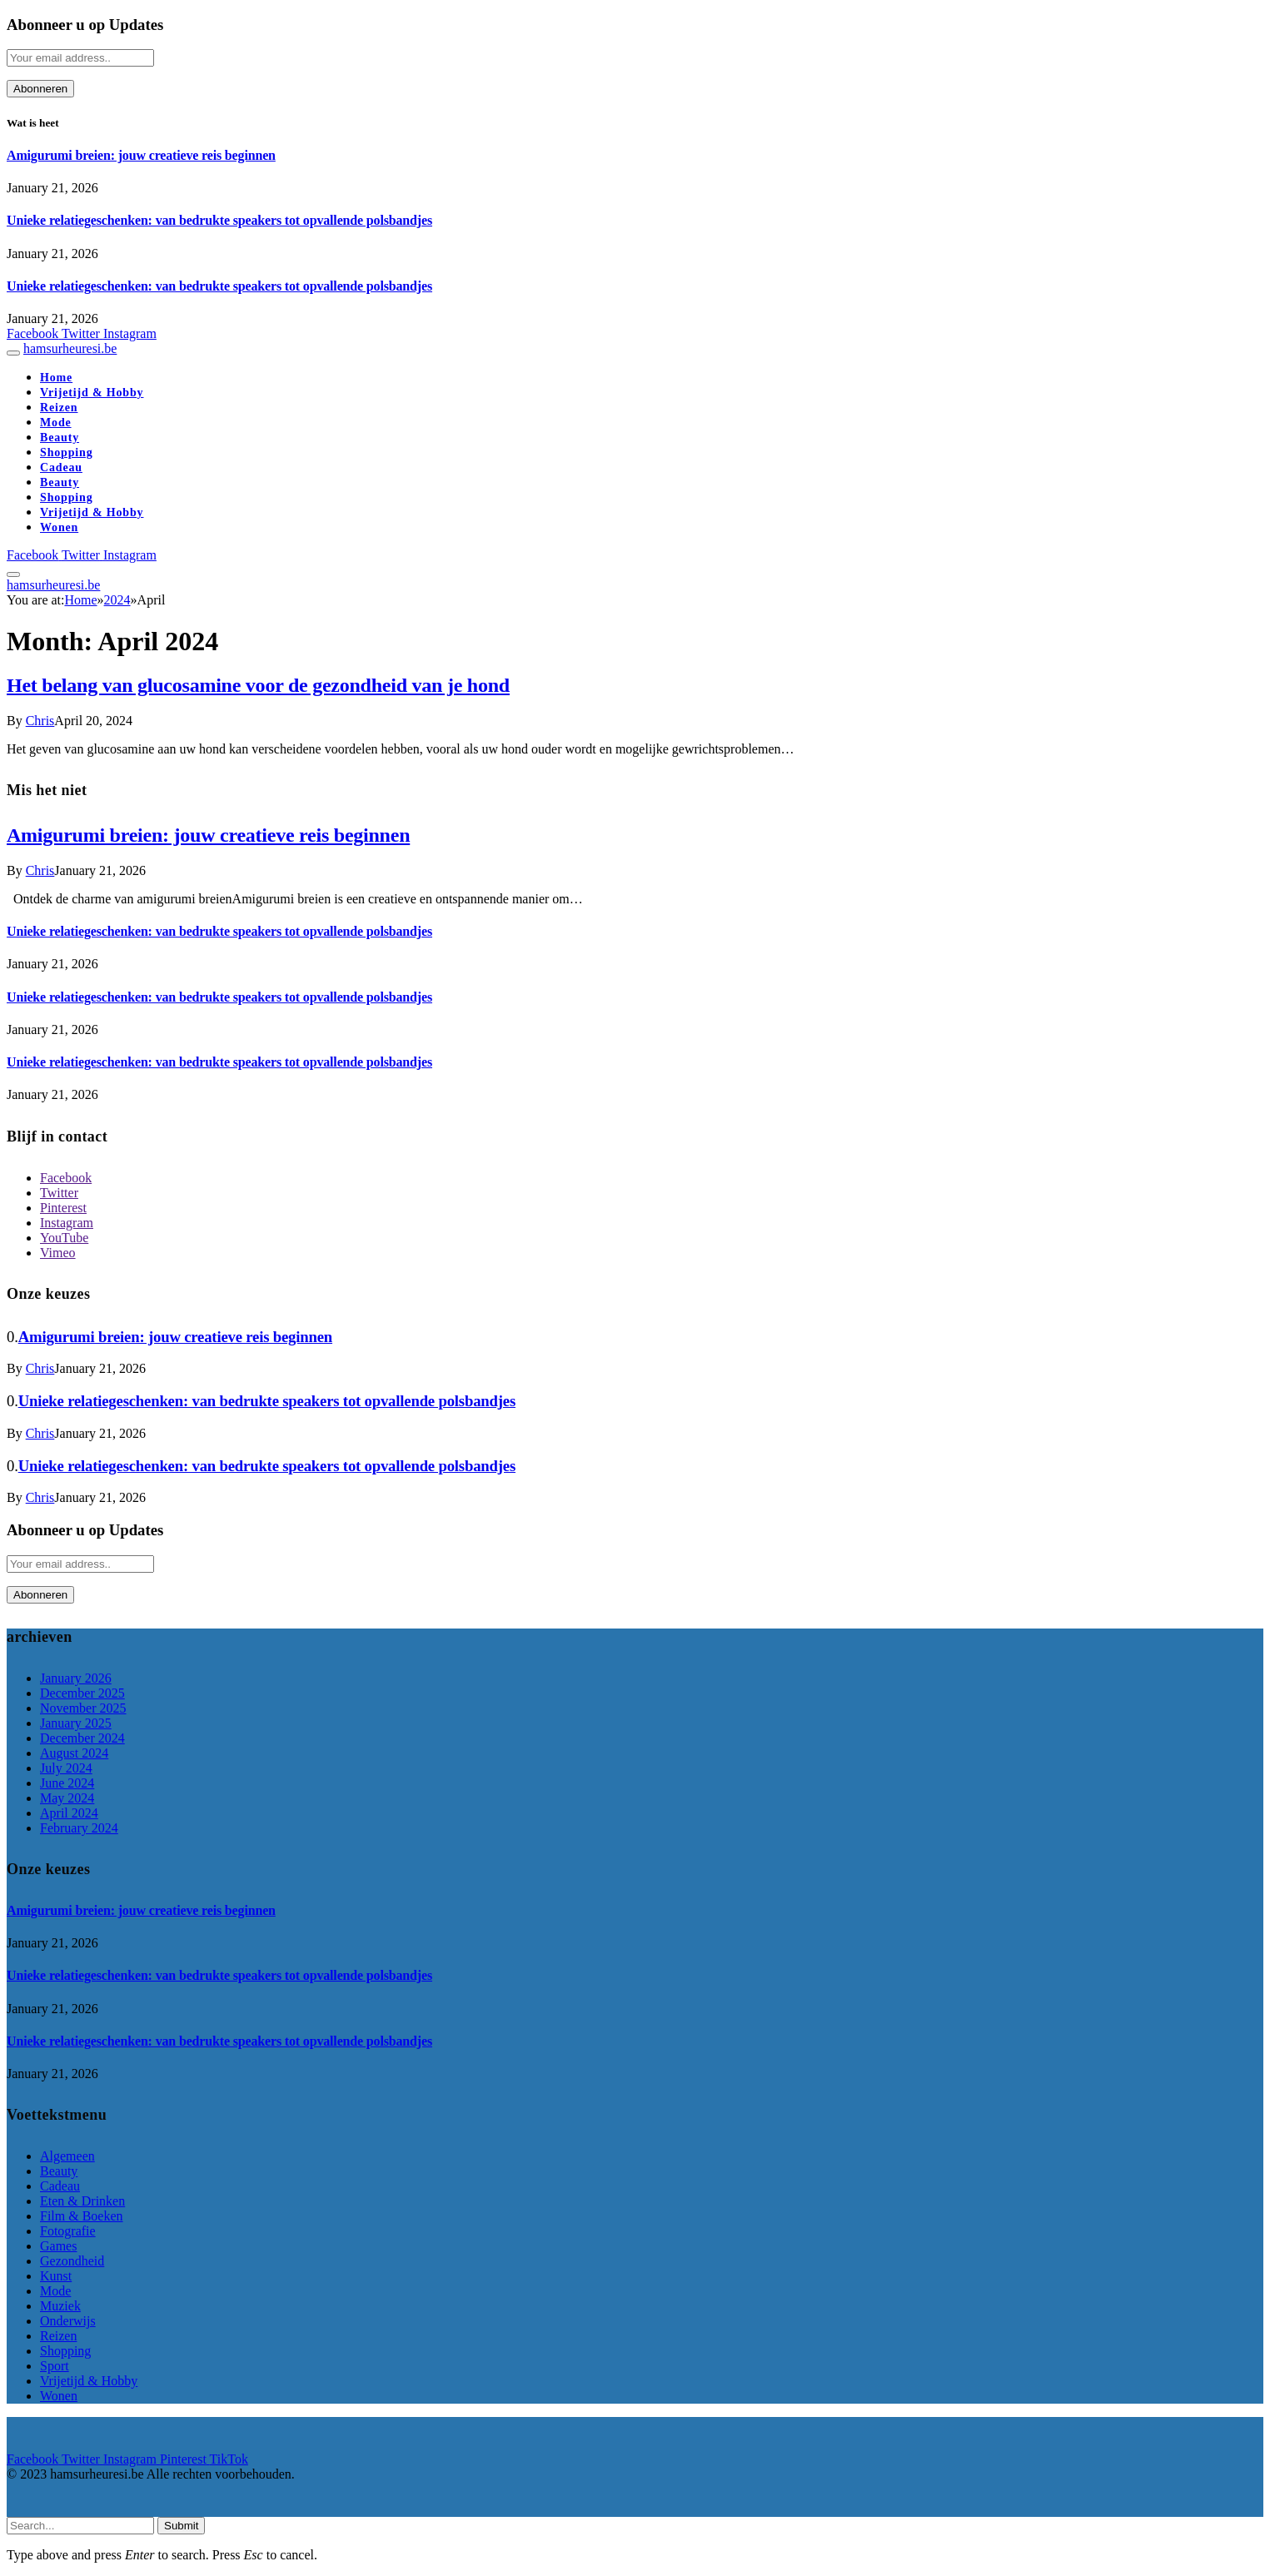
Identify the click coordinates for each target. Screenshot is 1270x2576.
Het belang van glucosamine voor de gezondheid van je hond (258, 685)
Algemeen (67, 2156)
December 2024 (82, 1738)
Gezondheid (72, 2261)
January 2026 (76, 1678)
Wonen (59, 527)
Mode (56, 422)
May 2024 (67, 1798)
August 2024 (74, 1753)
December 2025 (82, 1693)
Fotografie (68, 2231)
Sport (54, 2366)
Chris (40, 721)
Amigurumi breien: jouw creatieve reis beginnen (141, 155)
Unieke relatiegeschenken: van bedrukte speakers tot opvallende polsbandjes (219, 220)
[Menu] (13, 353)
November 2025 (83, 1708)
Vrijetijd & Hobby (91, 392)
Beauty (59, 437)
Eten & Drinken (82, 2201)
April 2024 (69, 1813)
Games (58, 2246)
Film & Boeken (81, 2216)
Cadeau (61, 467)
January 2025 (76, 1723)
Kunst (56, 2276)
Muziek (60, 2306)
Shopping (66, 452)
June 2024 (67, 1783)
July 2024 (66, 1768)
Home (56, 377)
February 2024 (79, 1828)
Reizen (58, 407)
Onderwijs (68, 2321)
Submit (181, 2525)
